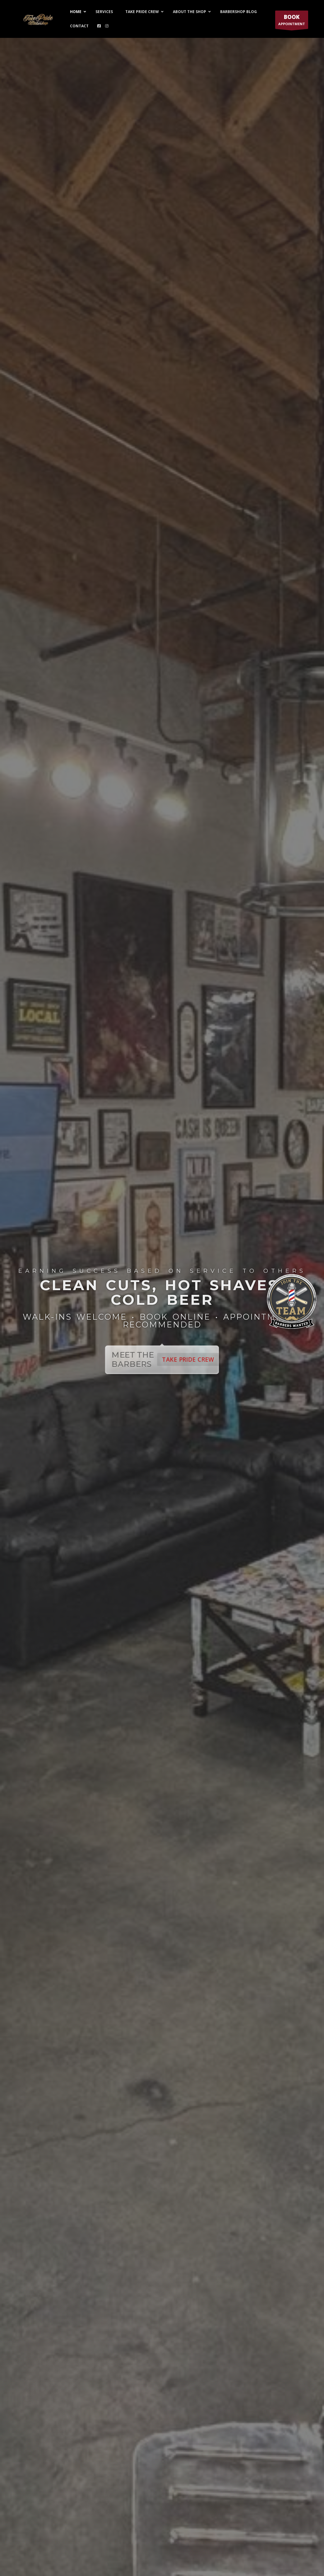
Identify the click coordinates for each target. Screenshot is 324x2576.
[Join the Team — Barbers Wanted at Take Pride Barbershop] (292, 1288)
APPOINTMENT (291, 21)
